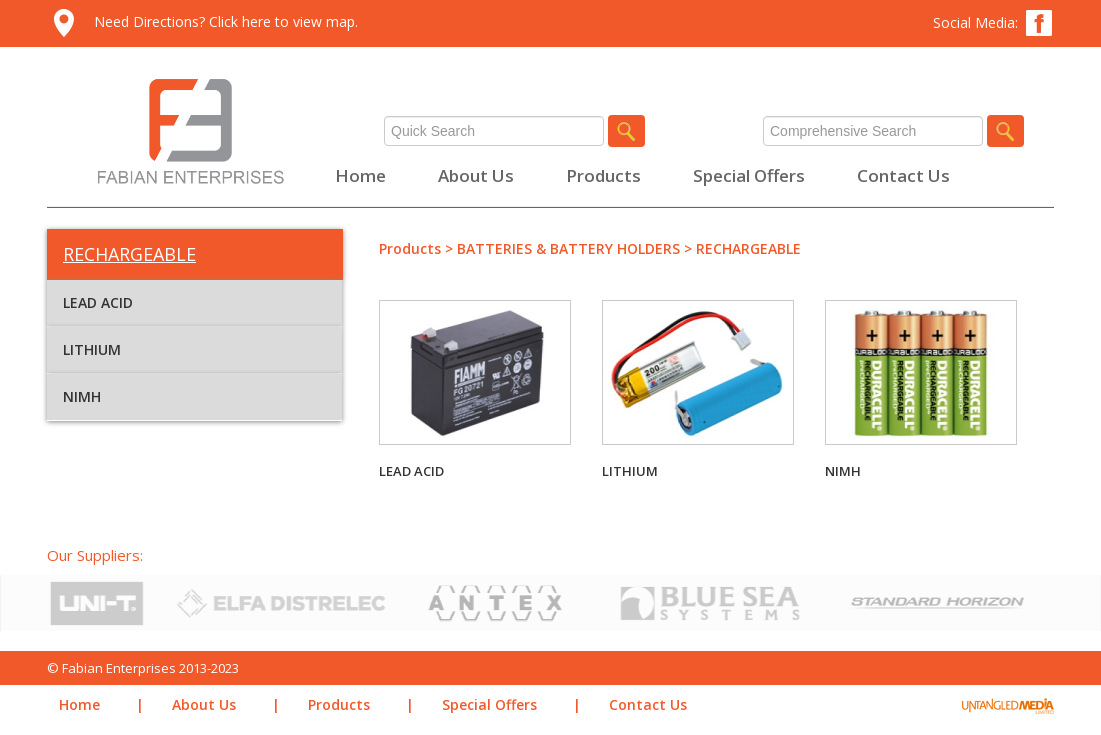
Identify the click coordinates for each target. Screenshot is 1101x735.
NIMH (82, 396)
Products (603, 175)
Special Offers (749, 175)
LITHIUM (92, 349)
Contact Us (903, 175)
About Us (476, 175)
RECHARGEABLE (748, 248)
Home (360, 175)
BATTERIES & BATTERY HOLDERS (568, 248)
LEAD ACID (98, 302)
